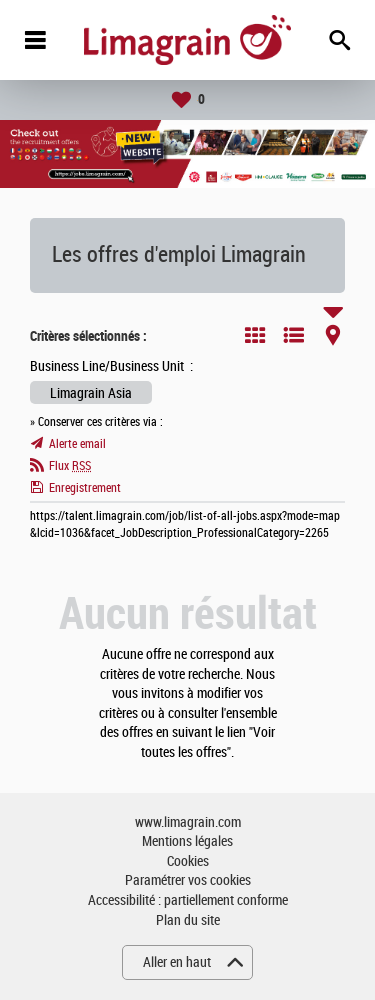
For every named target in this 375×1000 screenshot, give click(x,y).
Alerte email (77, 444)
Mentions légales (187, 841)
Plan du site (188, 920)
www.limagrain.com (188, 822)
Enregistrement (85, 488)
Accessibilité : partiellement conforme (188, 900)
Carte (333, 335)
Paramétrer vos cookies (188, 880)
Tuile (255, 335)
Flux (70, 466)
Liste (294, 335)
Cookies (188, 861)
